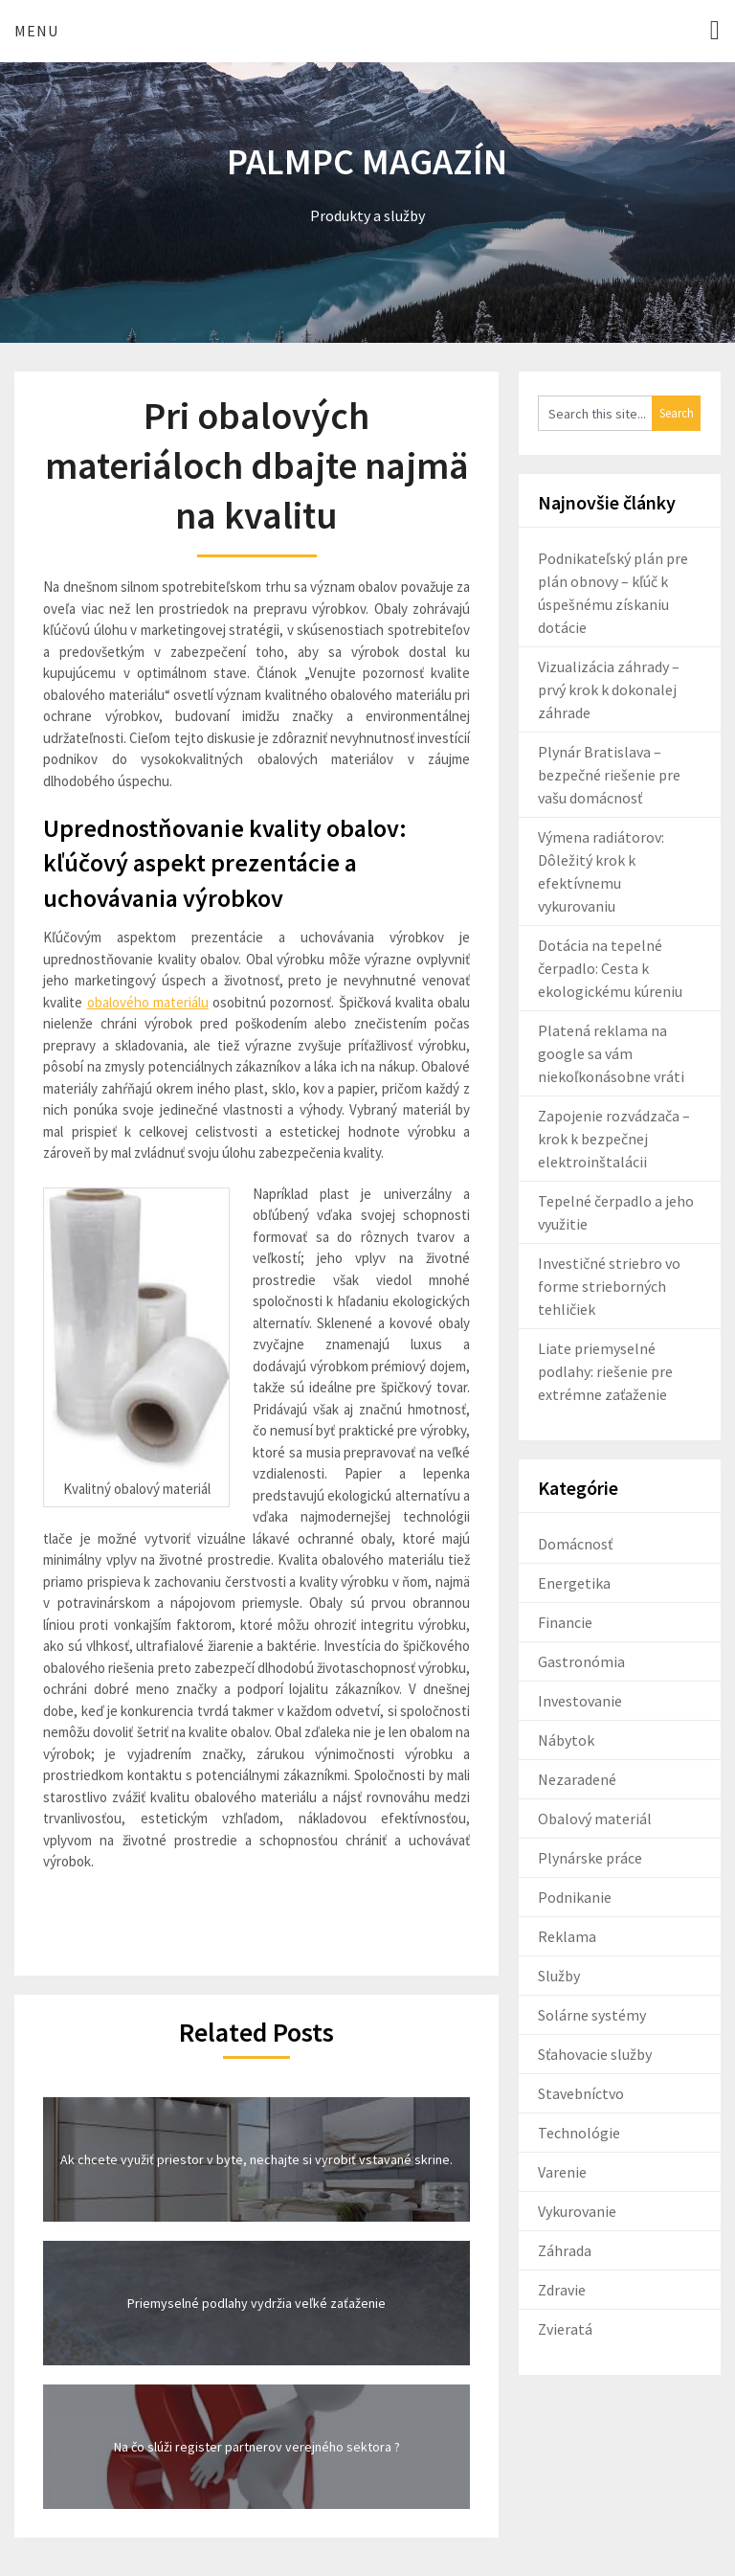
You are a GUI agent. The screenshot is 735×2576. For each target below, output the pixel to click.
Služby (559, 1975)
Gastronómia (581, 1661)
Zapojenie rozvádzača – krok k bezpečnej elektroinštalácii (614, 1138)
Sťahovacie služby (595, 2054)
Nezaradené (577, 1779)
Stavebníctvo (581, 2093)
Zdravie (562, 2289)
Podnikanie (575, 1897)
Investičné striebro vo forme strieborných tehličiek (609, 1286)
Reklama (567, 1936)
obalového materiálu (148, 1002)
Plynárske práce (590, 1857)
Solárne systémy (592, 2014)
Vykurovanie (577, 2211)
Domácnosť (575, 1543)
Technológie (579, 2132)
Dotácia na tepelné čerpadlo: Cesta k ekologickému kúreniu (610, 968)
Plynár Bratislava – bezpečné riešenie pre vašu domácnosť (609, 774)
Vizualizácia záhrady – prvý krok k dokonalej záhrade (608, 689)
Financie (565, 1622)
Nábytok (566, 1740)
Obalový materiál (595, 1818)
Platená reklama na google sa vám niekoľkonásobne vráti (611, 1053)
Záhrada (564, 2250)
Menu (36, 30)
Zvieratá (565, 2329)
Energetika (574, 1583)
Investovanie (580, 1700)
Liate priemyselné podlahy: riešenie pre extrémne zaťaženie (605, 1371)
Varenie (562, 2171)
